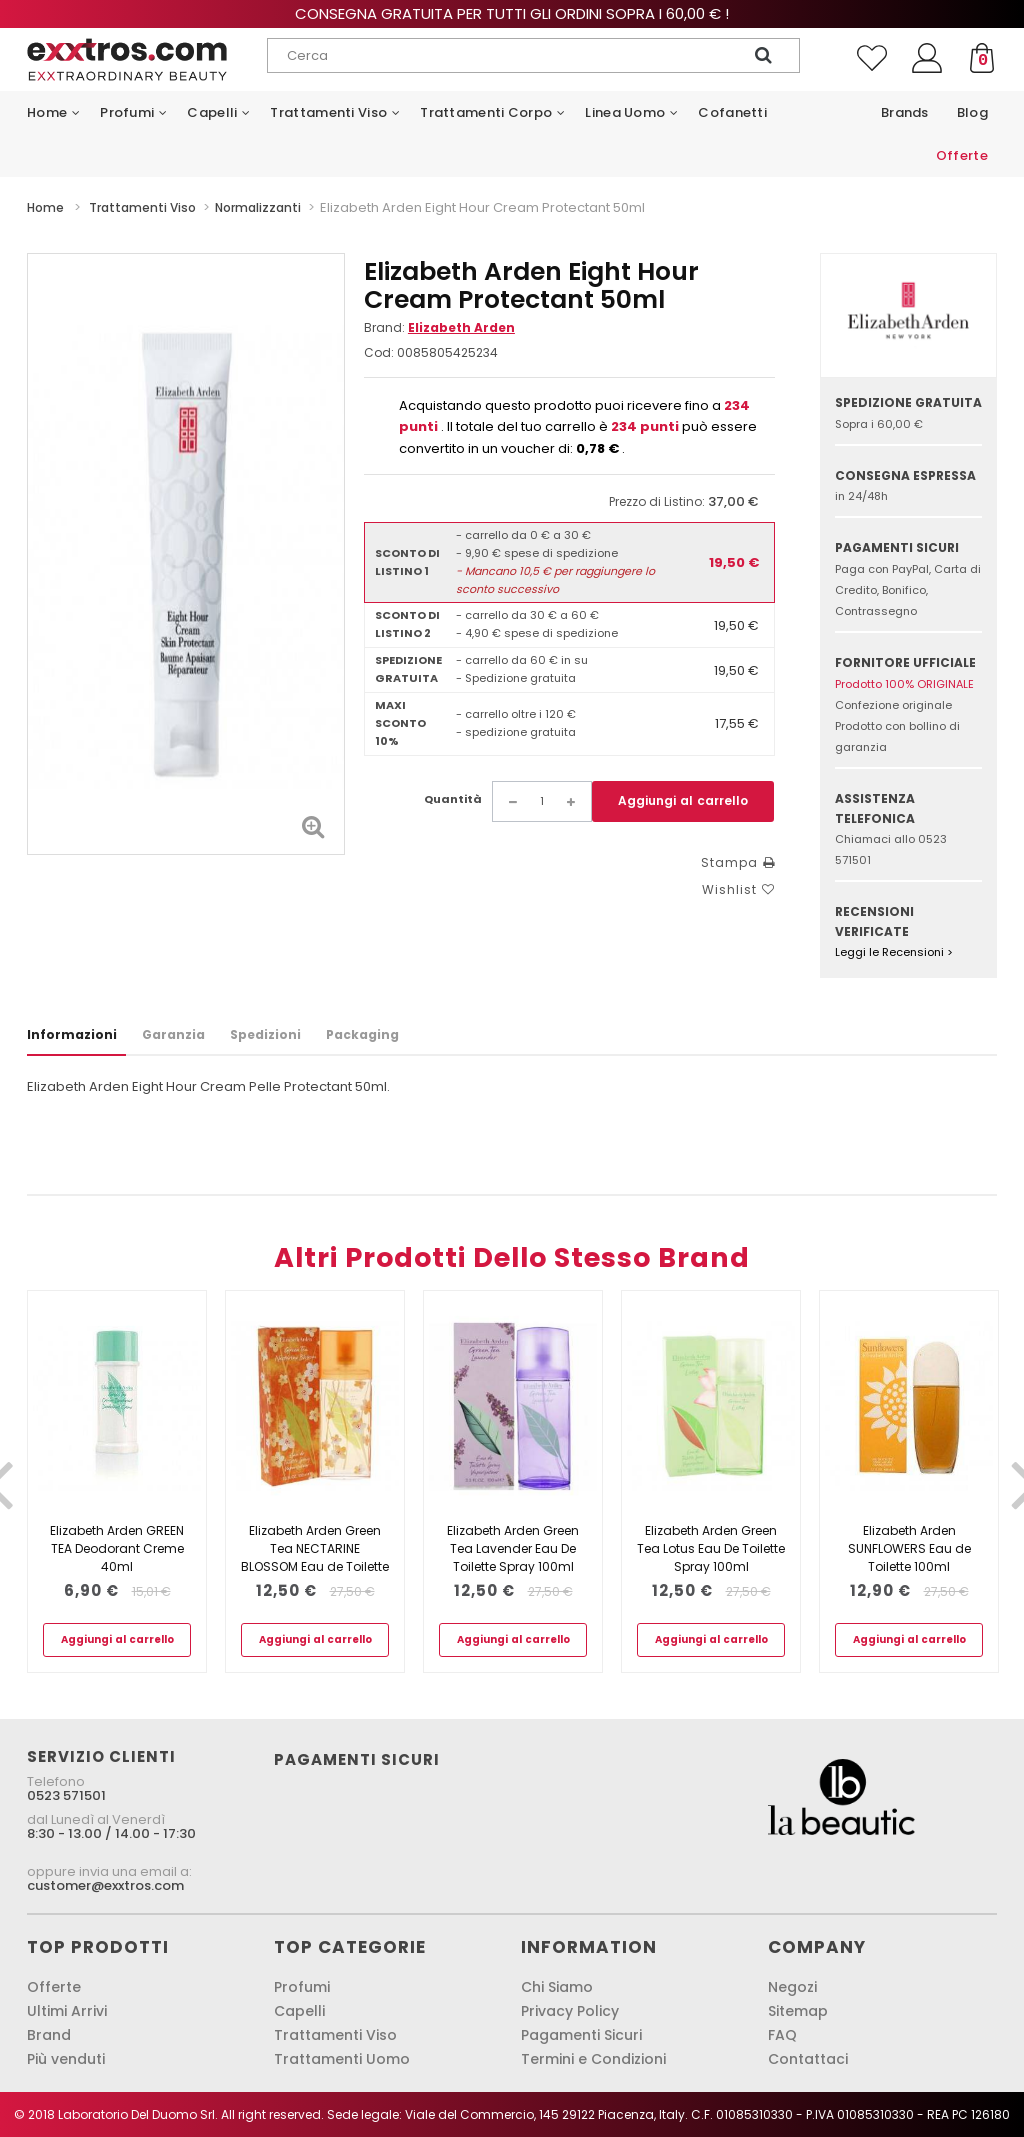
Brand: (439, 327)
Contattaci (808, 2059)
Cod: (379, 352)
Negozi (792, 1987)
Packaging (362, 1034)
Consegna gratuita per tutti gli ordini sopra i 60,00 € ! (512, 13)
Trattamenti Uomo (342, 2059)
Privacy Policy (570, 2011)
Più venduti (66, 2059)
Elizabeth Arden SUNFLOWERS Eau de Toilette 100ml (909, 1548)
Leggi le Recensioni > (894, 952)
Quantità (453, 799)
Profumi (302, 1987)
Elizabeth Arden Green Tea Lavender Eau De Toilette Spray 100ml (513, 1548)
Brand (49, 2035)
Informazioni (72, 1034)
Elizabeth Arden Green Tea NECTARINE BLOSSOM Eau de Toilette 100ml (315, 1557)
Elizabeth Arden (461, 327)
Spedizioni (265, 1034)
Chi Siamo (557, 1987)
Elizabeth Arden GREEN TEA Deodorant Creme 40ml (117, 1548)
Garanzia (173, 1034)
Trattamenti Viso (335, 2035)
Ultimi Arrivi (67, 2011)
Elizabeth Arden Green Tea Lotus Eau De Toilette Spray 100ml (711, 1548)
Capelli (299, 2011)
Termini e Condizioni (593, 2059)
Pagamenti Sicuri (581, 2035)
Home (45, 207)
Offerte (54, 1987)
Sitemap (798, 2011)
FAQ (782, 2035)
